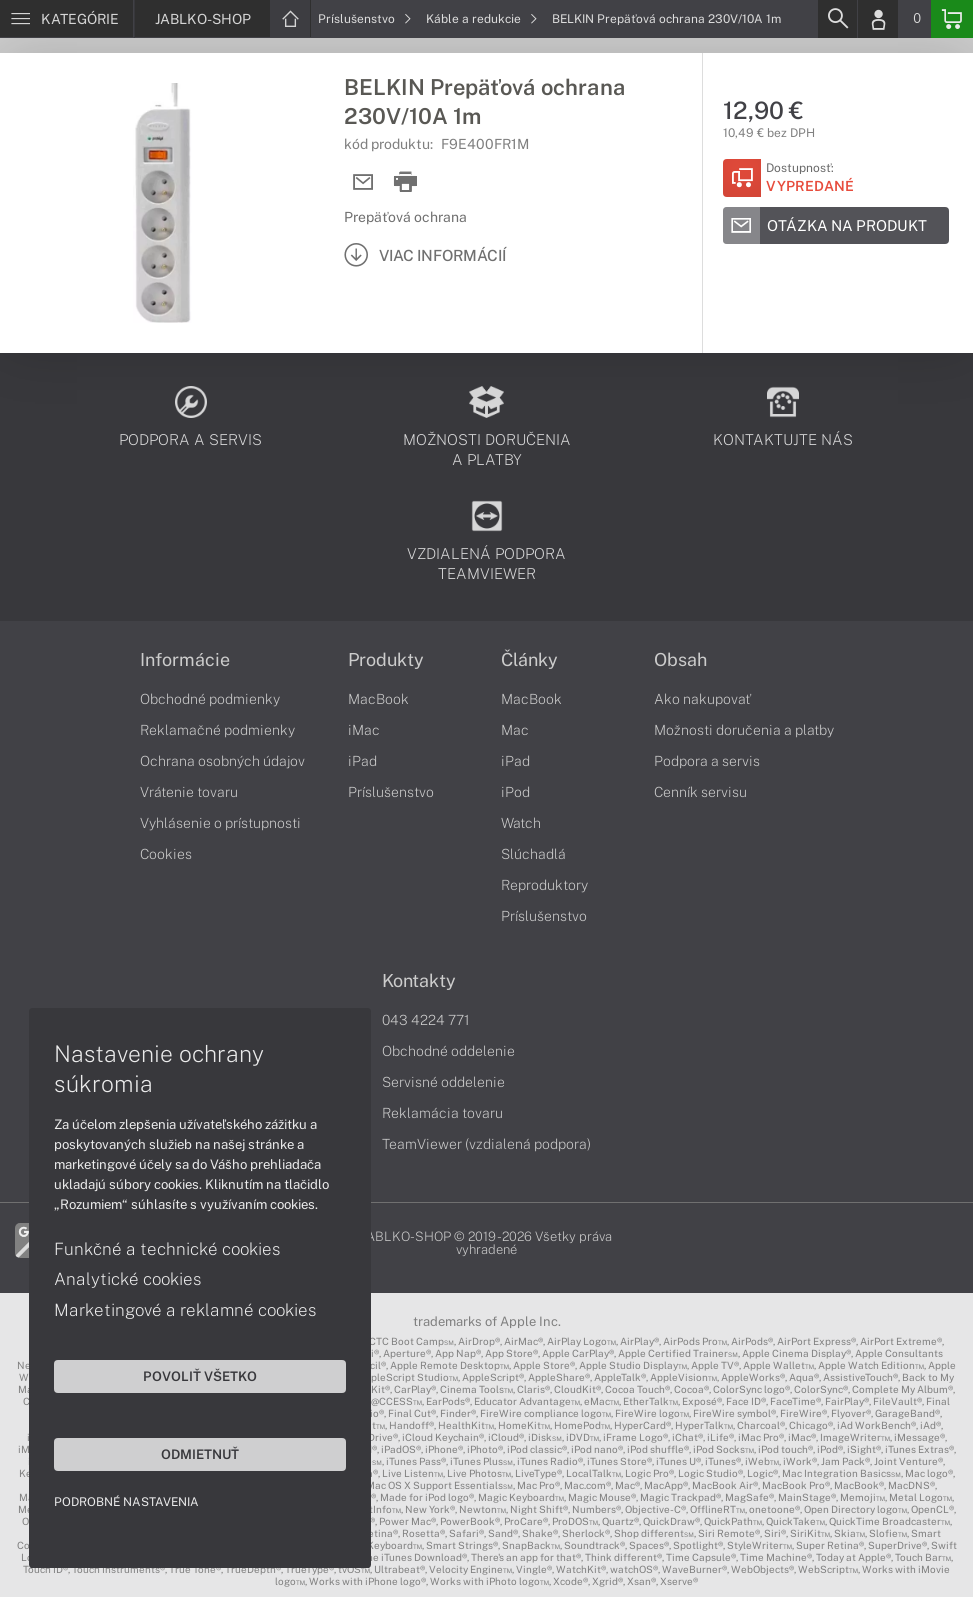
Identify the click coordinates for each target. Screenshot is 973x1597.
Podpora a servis (707, 761)
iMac (364, 730)
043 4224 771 (426, 1020)
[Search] (837, 19)
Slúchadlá (533, 854)
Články (529, 660)
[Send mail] (363, 182)
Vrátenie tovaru (189, 792)
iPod (515, 792)
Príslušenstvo (365, 19)
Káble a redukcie (482, 19)
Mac (515, 730)
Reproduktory (544, 885)
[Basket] (952, 19)
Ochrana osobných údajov (222, 761)
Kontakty (419, 981)
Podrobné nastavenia (127, 1501)
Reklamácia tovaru (442, 1113)
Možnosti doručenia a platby (744, 730)
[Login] (878, 19)
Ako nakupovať (702, 699)
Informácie (185, 660)
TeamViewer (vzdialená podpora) (486, 1144)
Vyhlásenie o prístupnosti (220, 823)
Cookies (166, 854)
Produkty (386, 660)
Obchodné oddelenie (448, 1051)
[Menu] (66, 19)
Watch (521, 823)
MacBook (378, 699)
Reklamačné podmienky (217, 730)
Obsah (680, 660)
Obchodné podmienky (210, 699)
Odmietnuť (190, 1453)
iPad (362, 761)
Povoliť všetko (190, 1375)
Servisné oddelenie (443, 1082)
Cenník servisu (700, 792)
